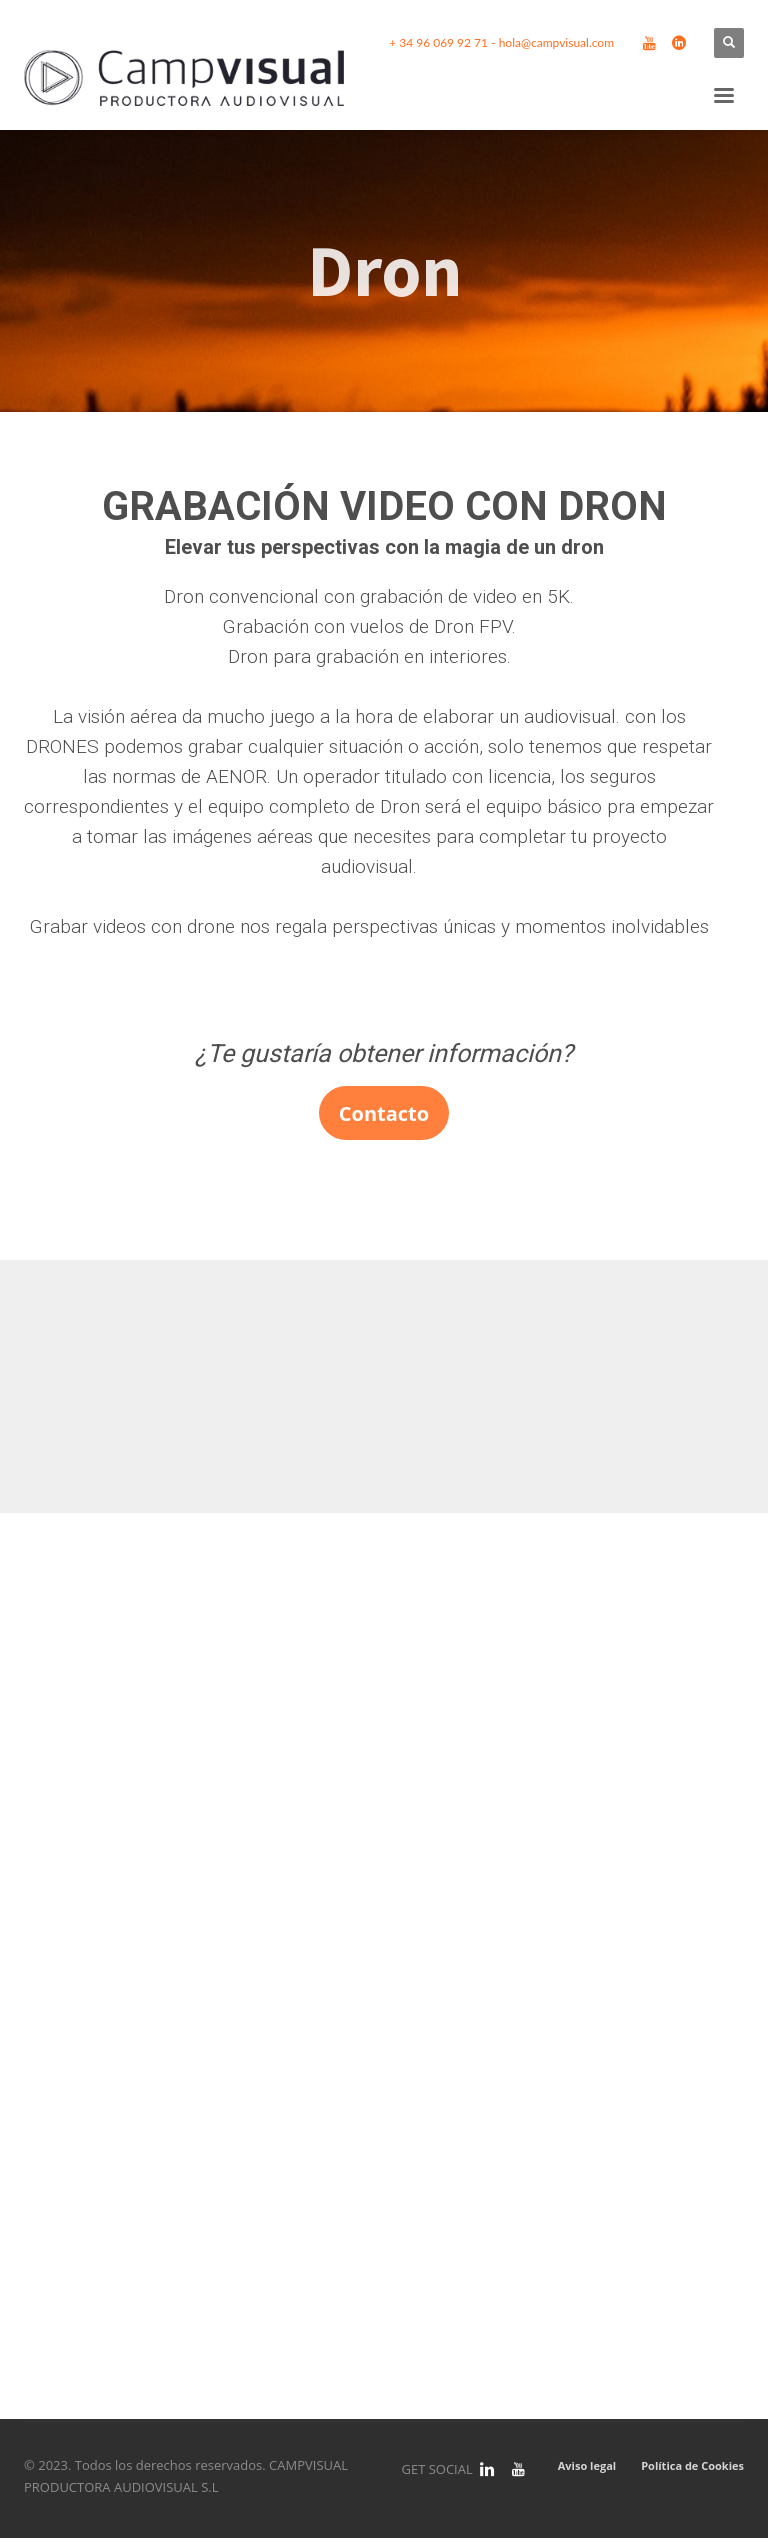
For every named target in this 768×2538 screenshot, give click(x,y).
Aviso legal (587, 2465)
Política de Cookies (692, 2465)
